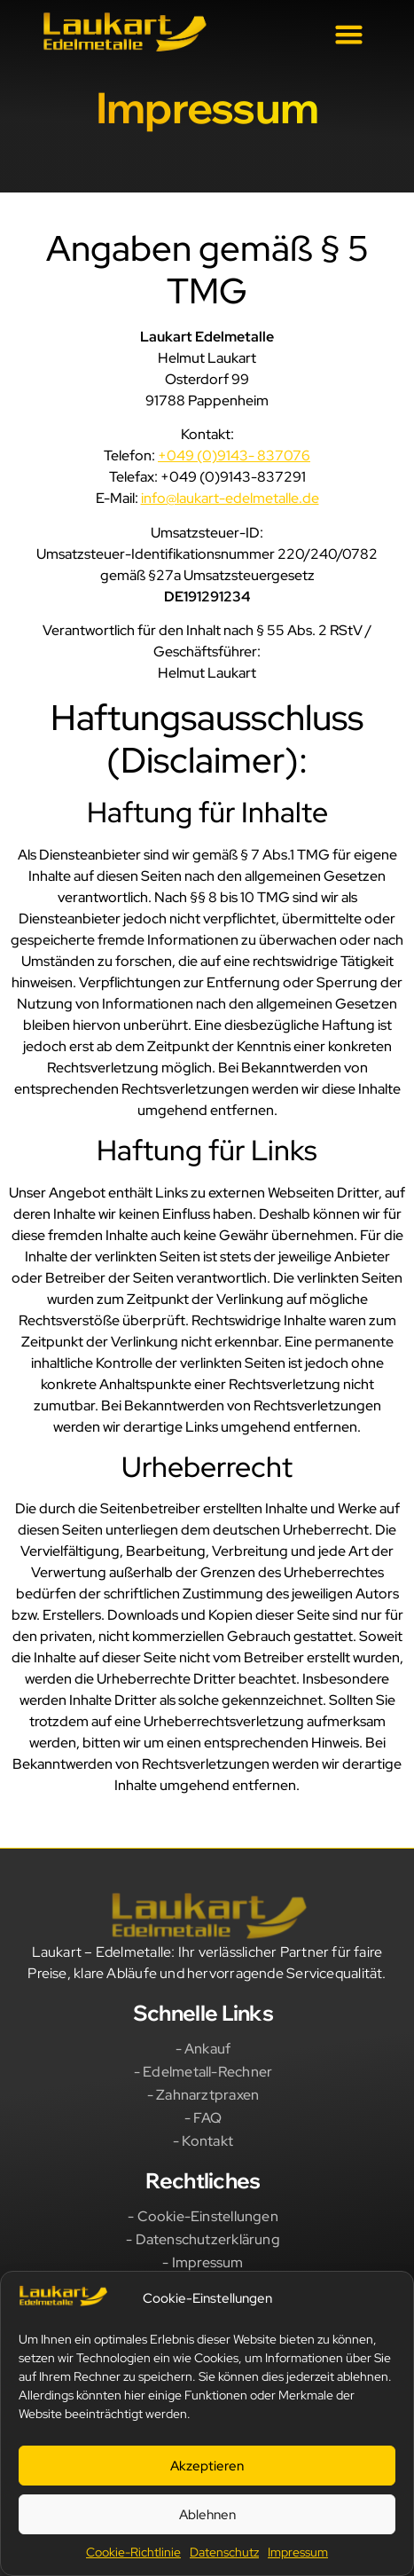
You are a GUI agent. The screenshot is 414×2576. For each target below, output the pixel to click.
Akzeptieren (207, 2466)
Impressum (298, 2552)
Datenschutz (224, 2552)
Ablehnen (207, 2515)
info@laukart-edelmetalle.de (230, 498)
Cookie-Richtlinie (133, 2552)
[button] (348, 34)
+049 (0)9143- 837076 (234, 455)
